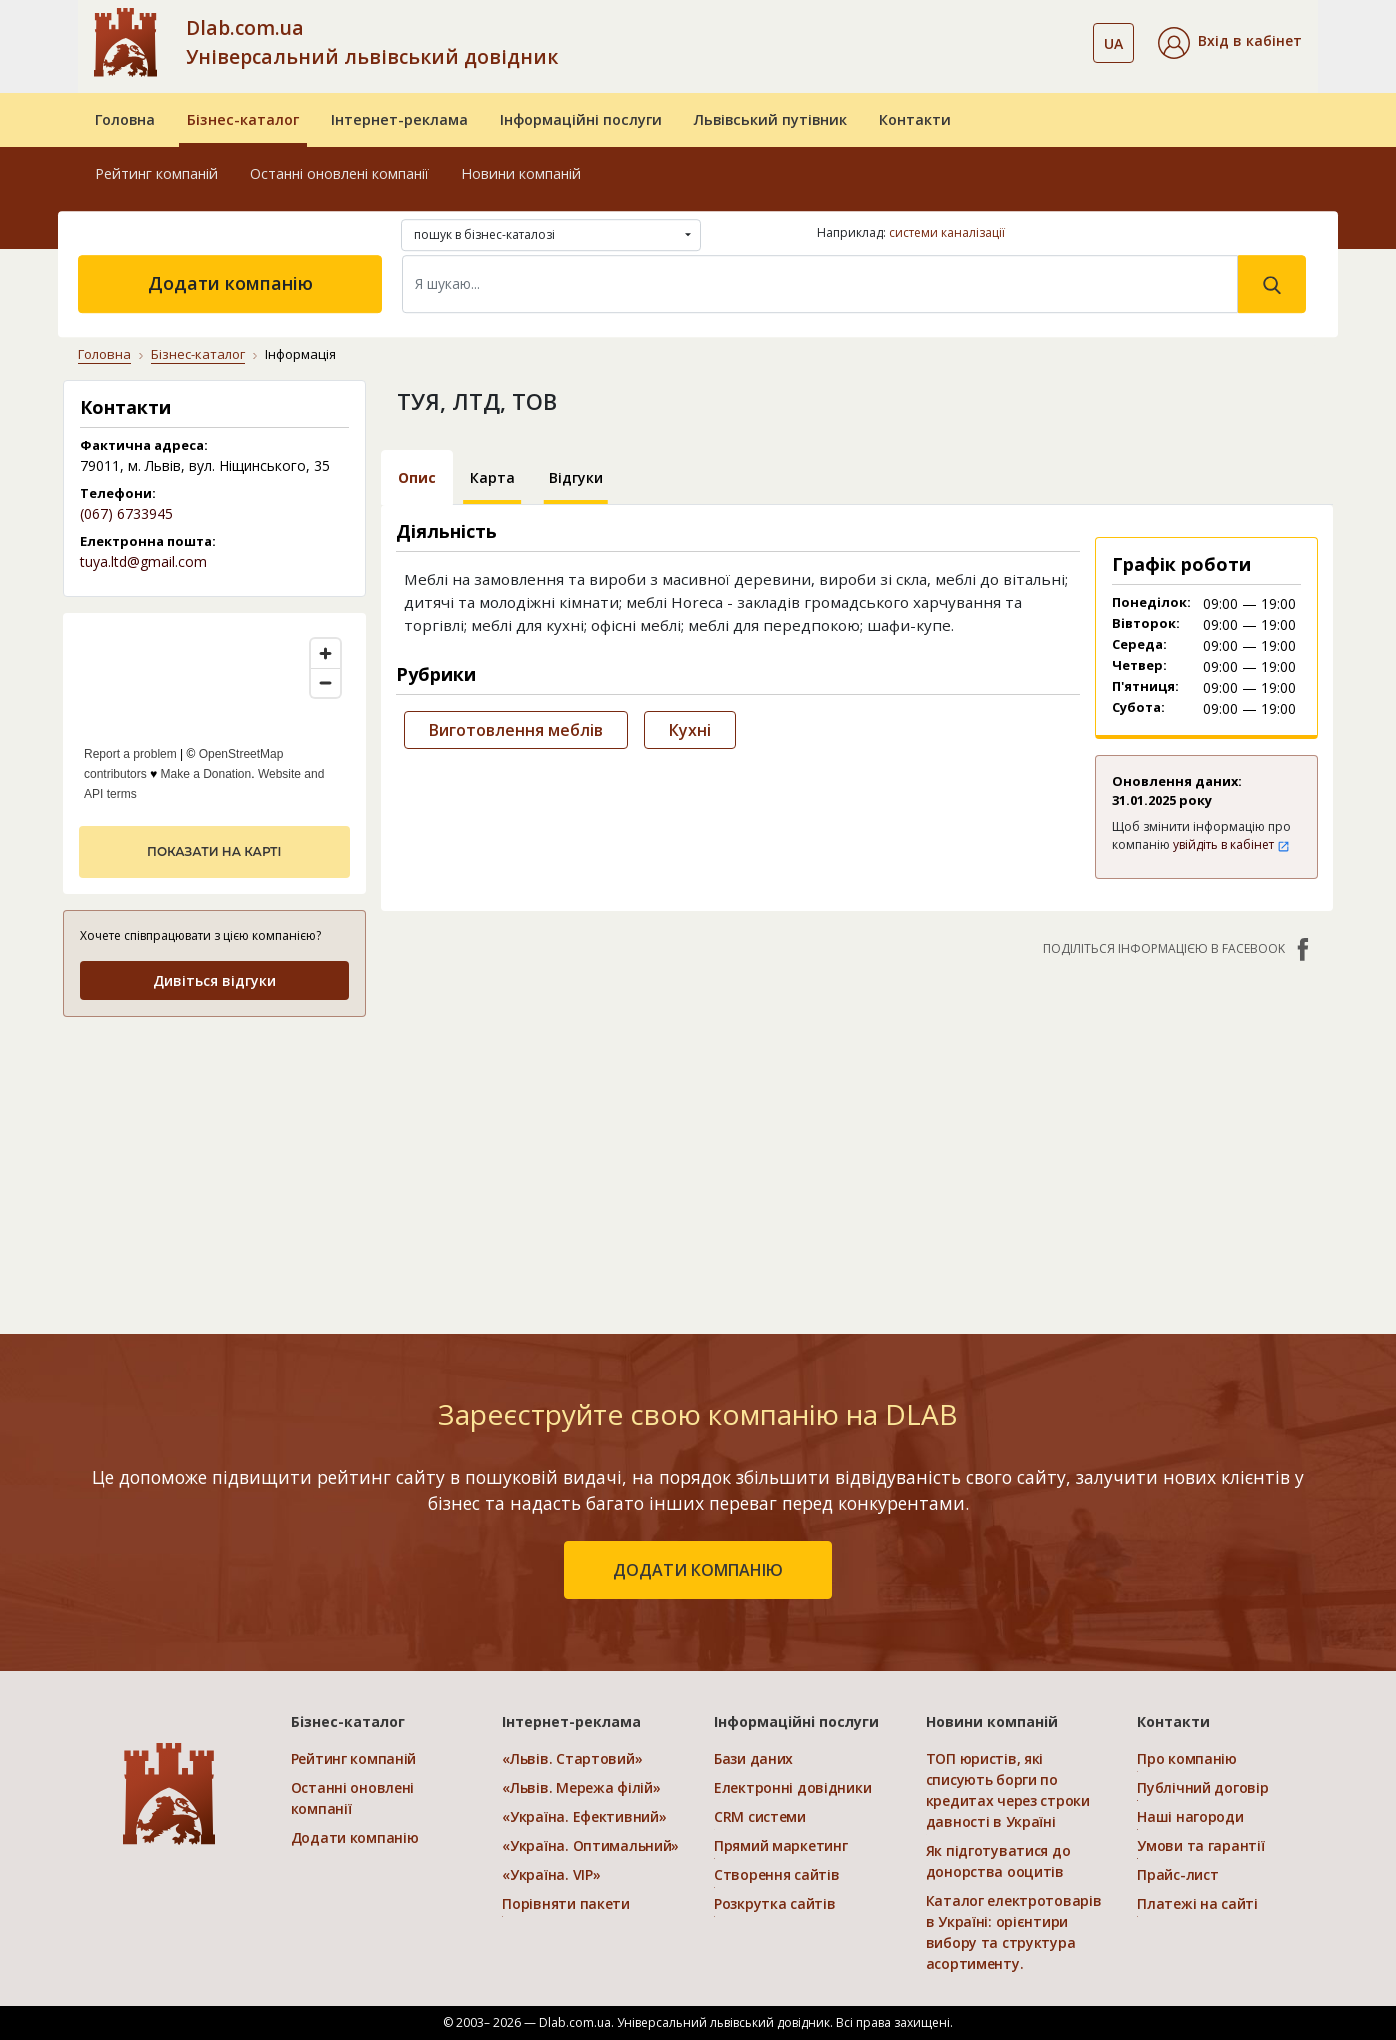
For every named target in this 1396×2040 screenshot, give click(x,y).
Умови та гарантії (1200, 1845)
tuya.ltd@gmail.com (143, 561)
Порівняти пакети (566, 1903)
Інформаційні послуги (581, 119)
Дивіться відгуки (214, 980)
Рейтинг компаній (156, 173)
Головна (125, 119)
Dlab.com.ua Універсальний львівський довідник (372, 42)
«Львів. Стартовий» (572, 1758)
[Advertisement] (214, 1159)
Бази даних (753, 1758)
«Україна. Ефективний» (584, 1816)
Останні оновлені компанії (339, 173)
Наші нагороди (1190, 1816)
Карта (492, 477)
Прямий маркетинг (781, 1845)
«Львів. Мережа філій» (581, 1787)
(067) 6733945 (126, 513)
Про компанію (1187, 1758)
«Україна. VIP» (551, 1874)
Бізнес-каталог (243, 119)
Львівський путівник (770, 119)
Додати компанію (230, 283)
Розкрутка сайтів (775, 1903)
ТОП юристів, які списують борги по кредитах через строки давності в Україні (1008, 1790)
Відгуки (576, 477)
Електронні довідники (792, 1787)
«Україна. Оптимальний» (590, 1845)
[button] (1230, 43)
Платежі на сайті (1197, 1903)
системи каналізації (947, 232)
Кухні (690, 730)
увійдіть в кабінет (1231, 844)
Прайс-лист (1177, 1874)
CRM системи (760, 1816)
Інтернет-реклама (399, 119)
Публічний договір (1202, 1787)
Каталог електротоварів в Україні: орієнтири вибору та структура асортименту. (1014, 1932)
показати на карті (214, 851)
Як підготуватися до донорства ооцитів (998, 1861)
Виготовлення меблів (516, 730)
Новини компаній (521, 173)
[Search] (820, 284)
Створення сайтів (777, 1874)
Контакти (915, 119)
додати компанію (698, 1570)
